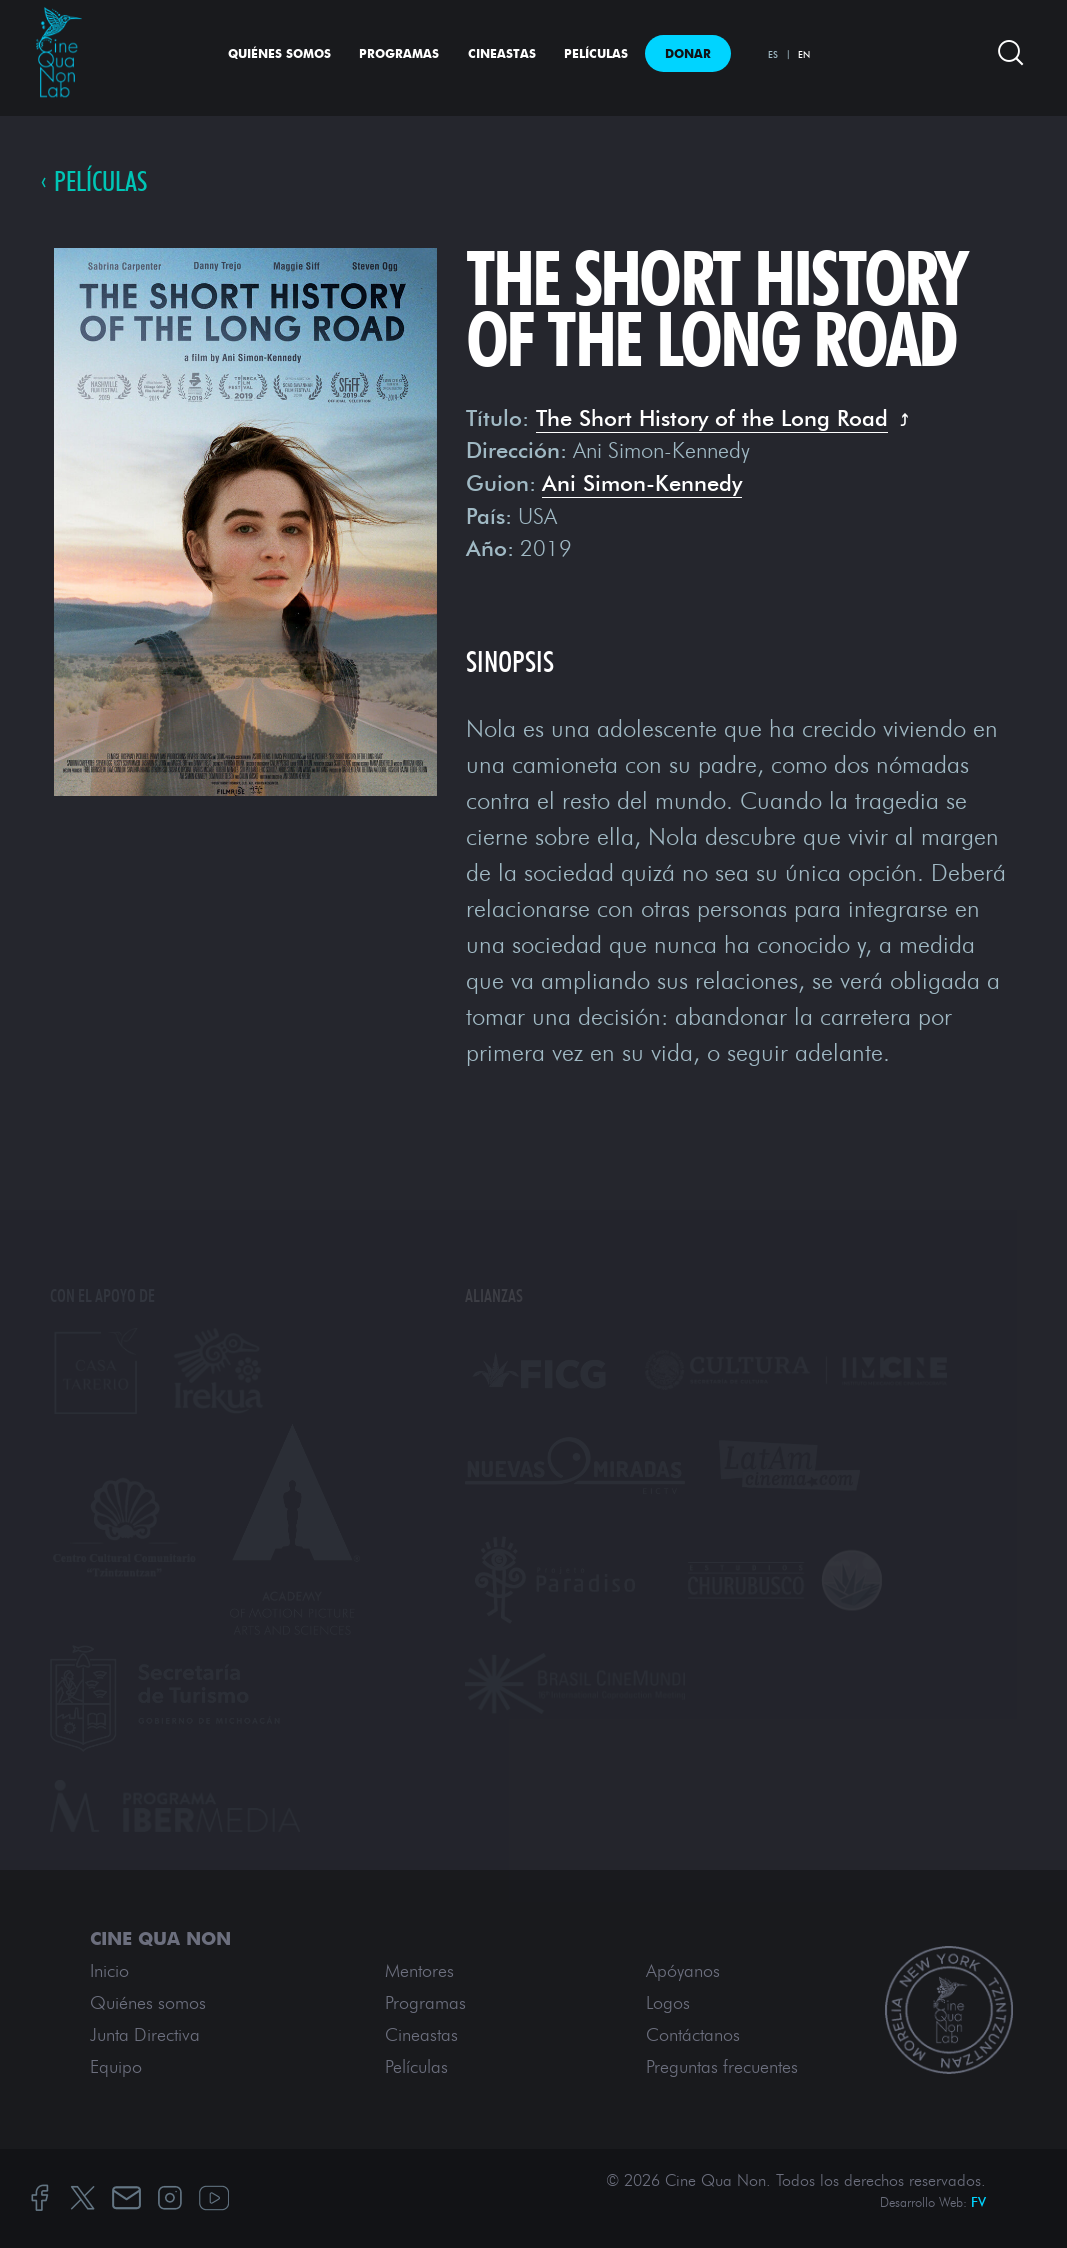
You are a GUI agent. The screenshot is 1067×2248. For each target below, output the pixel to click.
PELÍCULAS (100, 182)
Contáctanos (693, 2035)
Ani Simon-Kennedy (642, 483)
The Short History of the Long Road (712, 418)
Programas (399, 53)
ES (773, 54)
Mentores (419, 1971)
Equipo (116, 2067)
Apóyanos (683, 1971)
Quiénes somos (279, 53)
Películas (596, 53)
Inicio (109, 1971)
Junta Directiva (145, 2035)
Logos (668, 2003)
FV (978, 2202)
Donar (688, 53)
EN (804, 54)
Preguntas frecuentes (722, 2067)
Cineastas (502, 53)
